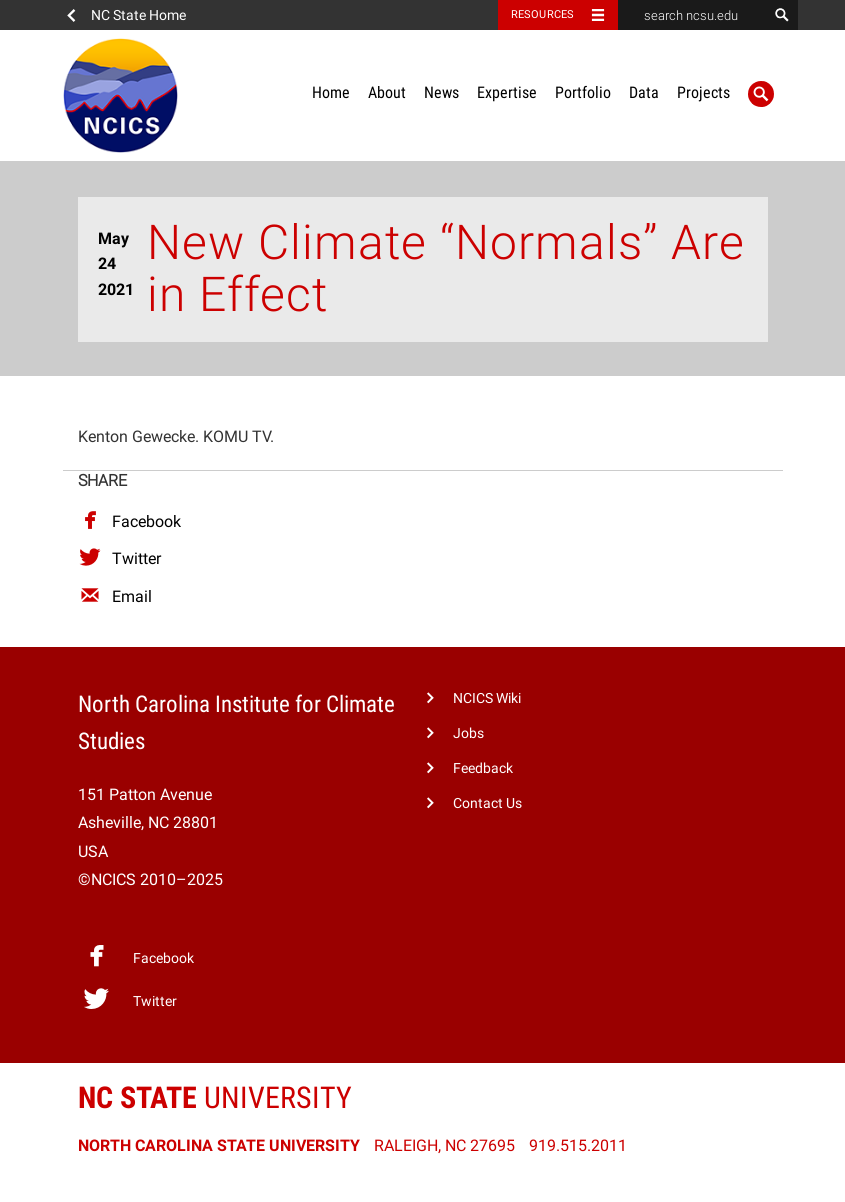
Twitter (119, 558)
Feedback (483, 768)
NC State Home (138, 15)
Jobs (468, 733)
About (387, 92)
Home (331, 92)
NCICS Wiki (487, 698)
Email (115, 596)
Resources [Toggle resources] (543, 14)
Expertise (507, 92)
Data (644, 92)
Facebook (129, 521)
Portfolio (583, 92)
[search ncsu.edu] (693, 15)
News (441, 92)
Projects (703, 92)
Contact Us (487, 803)
